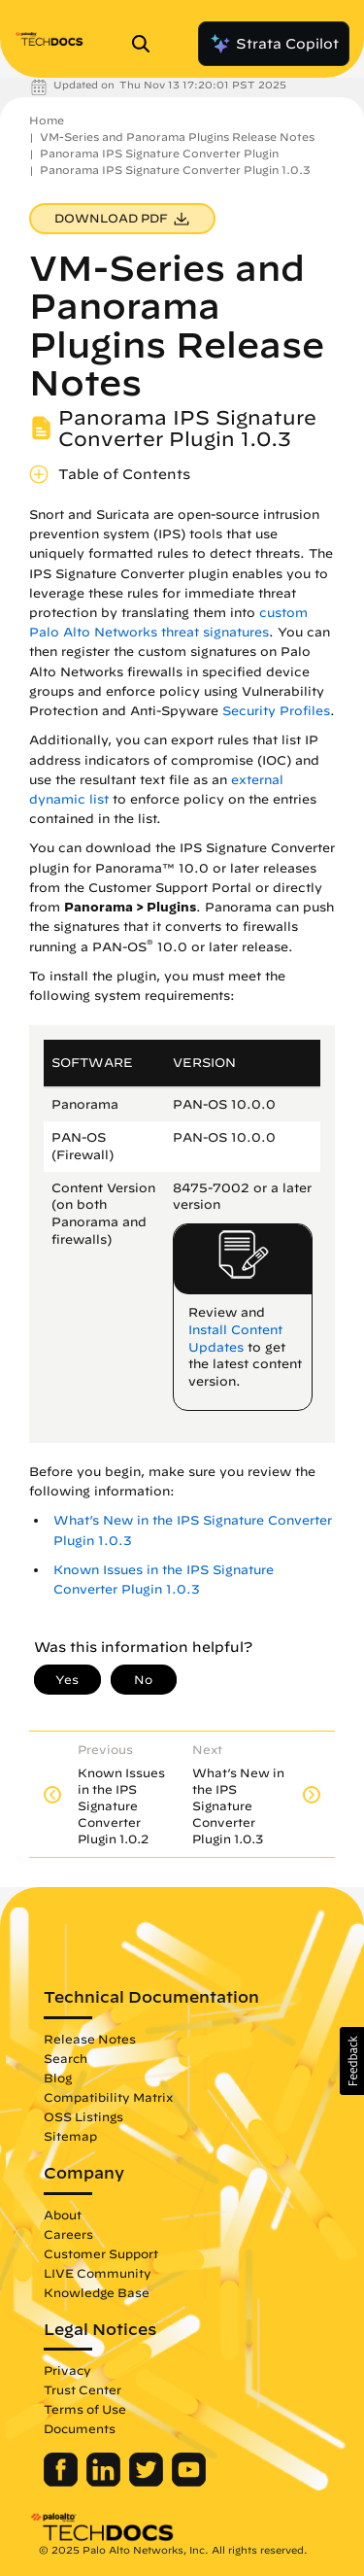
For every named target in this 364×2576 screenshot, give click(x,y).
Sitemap (70, 2136)
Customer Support (101, 2253)
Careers (68, 2234)
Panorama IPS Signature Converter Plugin (159, 153)
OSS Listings (83, 2116)
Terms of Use (85, 2409)
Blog (58, 2077)
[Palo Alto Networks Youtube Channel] (189, 2482)
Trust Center (82, 2389)
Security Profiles (276, 711)
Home (46, 120)
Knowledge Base (96, 2292)
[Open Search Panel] (146, 43)
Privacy (67, 2370)
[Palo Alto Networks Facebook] (63, 2482)
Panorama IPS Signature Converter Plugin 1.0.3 (175, 169)
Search (65, 2058)
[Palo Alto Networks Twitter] (148, 2482)
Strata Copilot (274, 43)
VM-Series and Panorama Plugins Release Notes (177, 136)
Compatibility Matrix (108, 2097)
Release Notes (90, 2038)
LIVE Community (97, 2273)
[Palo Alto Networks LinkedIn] (105, 2482)
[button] (352, 2061)
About (63, 2214)
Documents (80, 2428)
